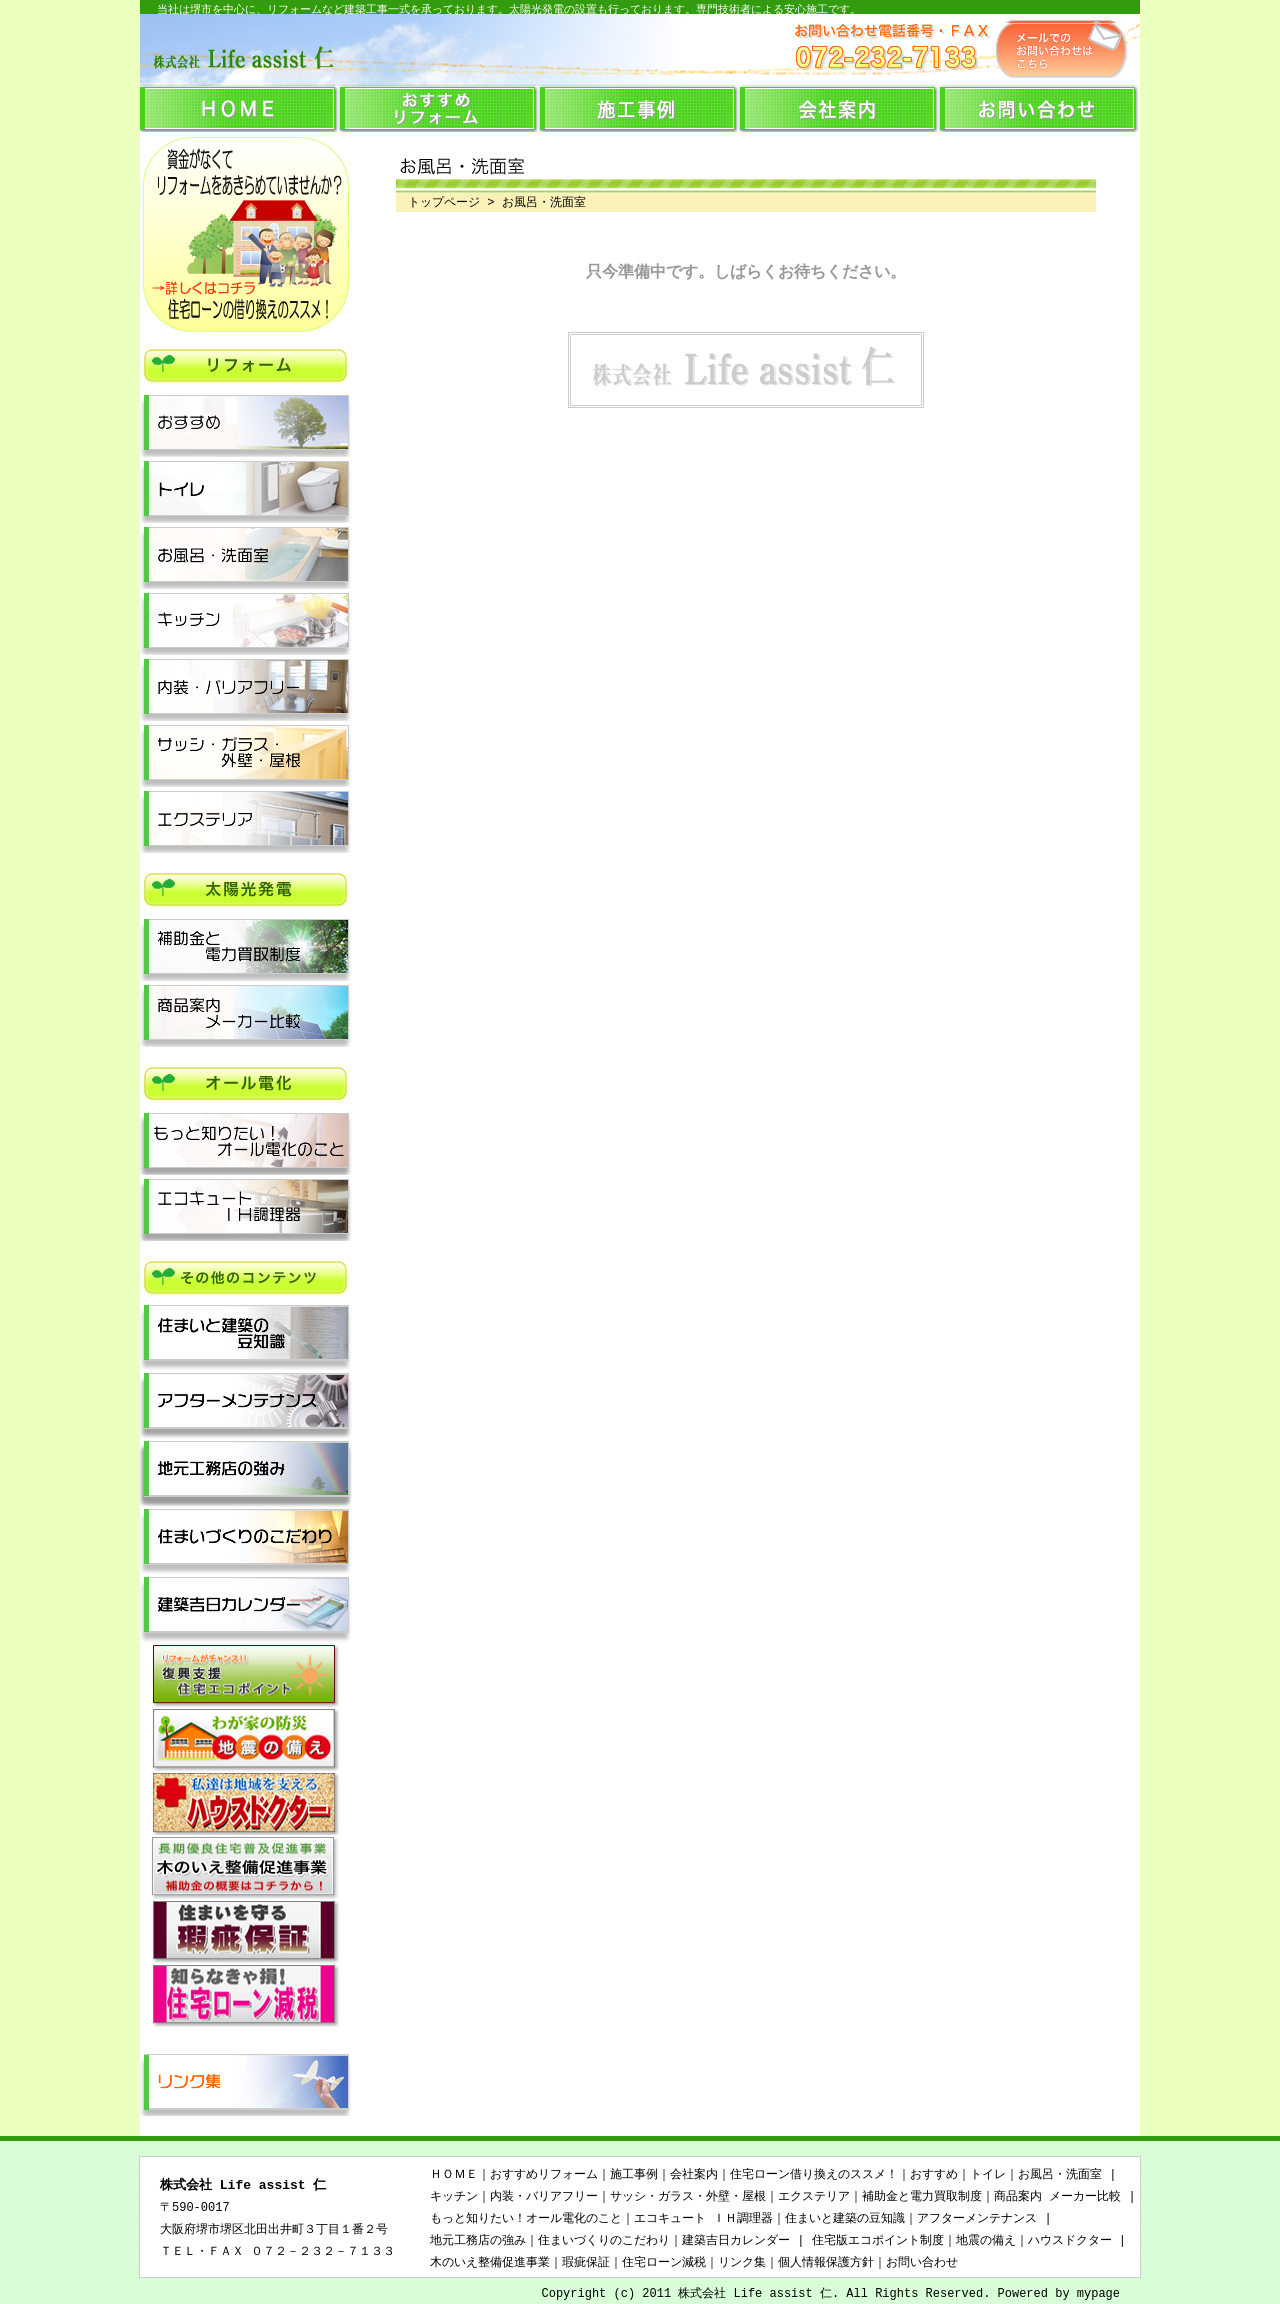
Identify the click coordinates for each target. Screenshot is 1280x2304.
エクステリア (814, 2196)
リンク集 (742, 2262)
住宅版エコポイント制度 (878, 2240)
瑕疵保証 (586, 2262)
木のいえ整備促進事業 (490, 2262)
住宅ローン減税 (664, 2262)
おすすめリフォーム (544, 2174)
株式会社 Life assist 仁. (758, 2293)
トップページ (438, 202)
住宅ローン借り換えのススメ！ (814, 2174)
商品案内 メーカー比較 (1057, 2196)
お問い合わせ (922, 2262)
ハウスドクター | (1077, 2240)
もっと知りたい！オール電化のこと (526, 2218)
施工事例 (634, 2174)
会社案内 (694, 2174)
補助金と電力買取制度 (922, 2196)
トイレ (988, 2174)
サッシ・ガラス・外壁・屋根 (688, 2196)
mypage (1098, 2293)
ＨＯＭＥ (454, 2174)
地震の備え (986, 2240)
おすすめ (934, 2174)
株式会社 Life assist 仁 (243, 2186)
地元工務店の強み (478, 2240)
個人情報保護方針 (826, 2262)
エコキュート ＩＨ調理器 (703, 2218)
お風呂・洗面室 (1060, 2174)
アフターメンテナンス (977, 2218)
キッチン (454, 2196)
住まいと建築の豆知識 (845, 2218)
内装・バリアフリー (544, 2196)
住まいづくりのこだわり (604, 2240)
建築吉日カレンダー (736, 2240)
